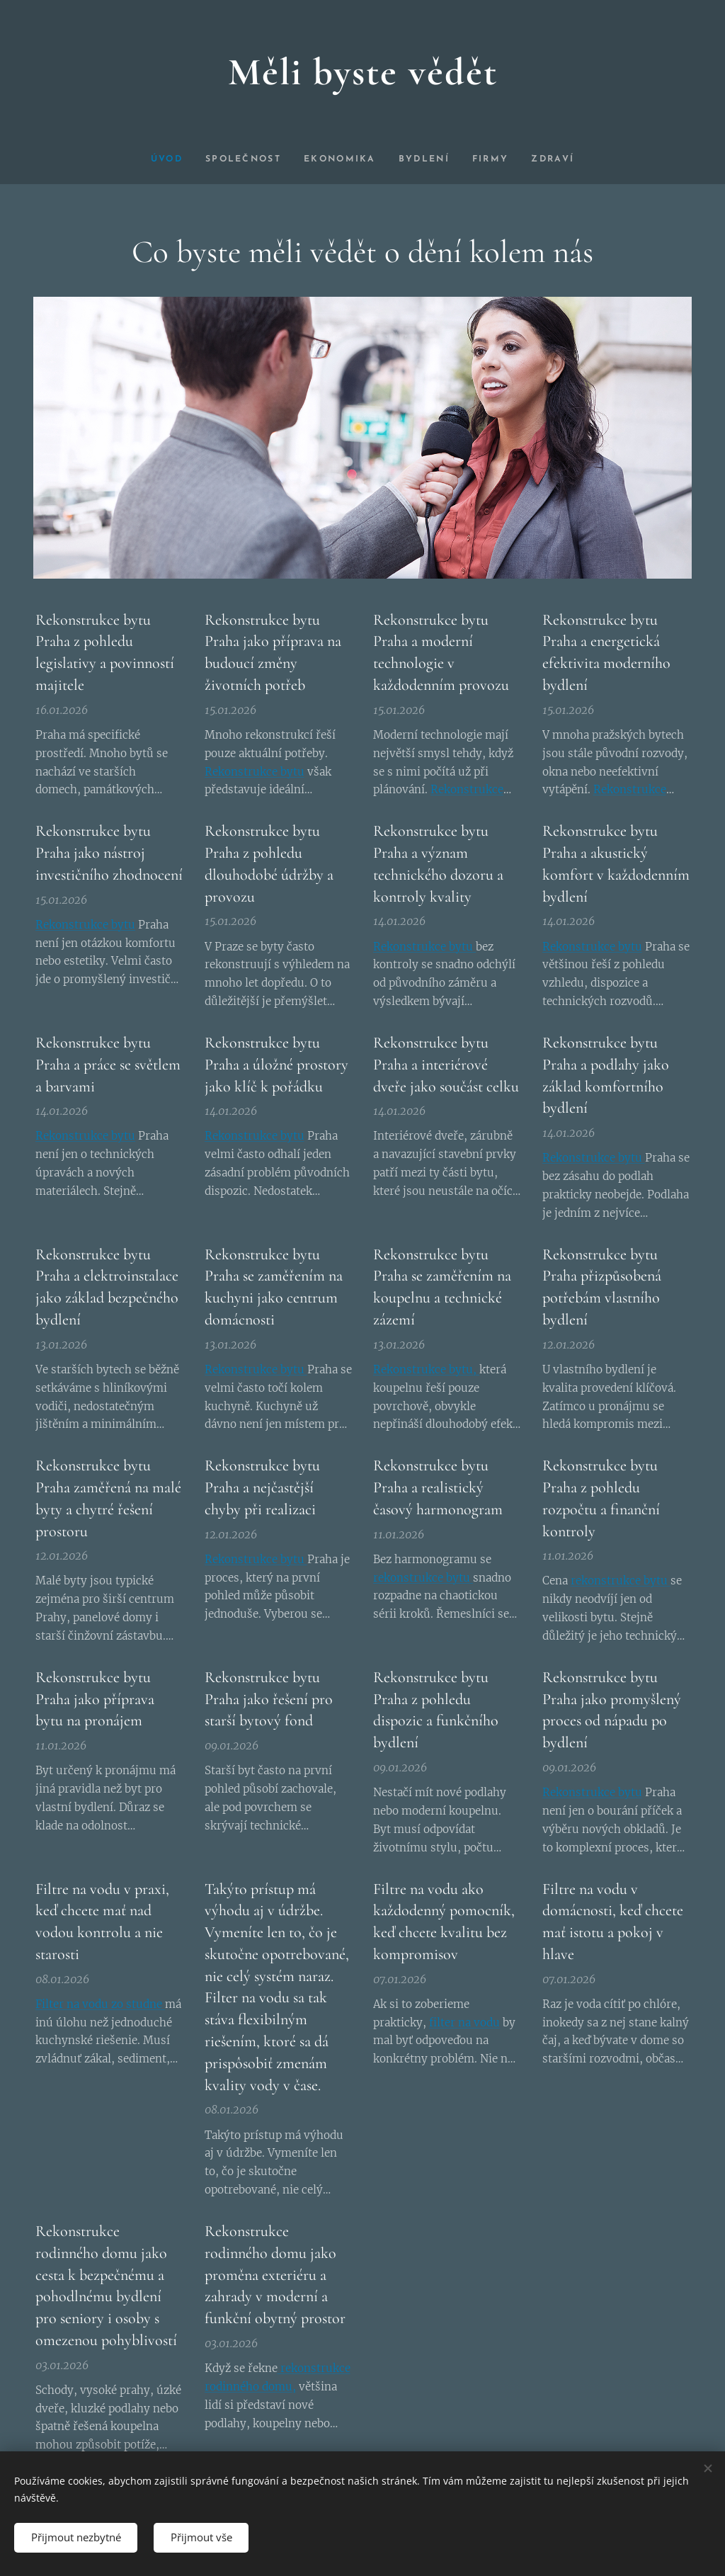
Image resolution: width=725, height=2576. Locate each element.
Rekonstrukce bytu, (426, 1368)
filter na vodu (464, 2022)
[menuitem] (162, 159)
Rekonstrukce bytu (254, 771)
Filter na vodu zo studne (100, 2003)
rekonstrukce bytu (423, 1577)
